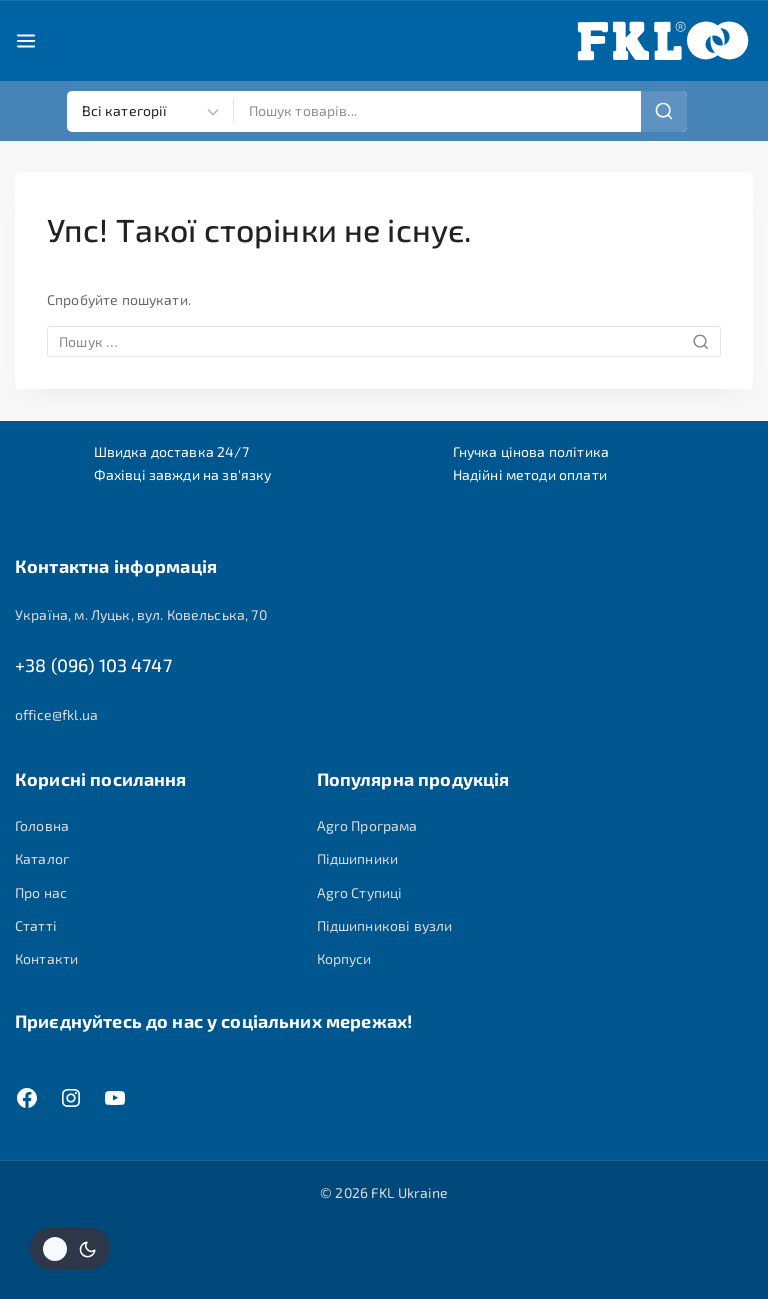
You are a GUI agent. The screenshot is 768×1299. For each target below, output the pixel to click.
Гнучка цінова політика (531, 451)
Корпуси (344, 958)
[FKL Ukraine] (663, 41)
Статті (36, 925)
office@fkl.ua (56, 714)
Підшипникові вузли (385, 925)
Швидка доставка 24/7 (171, 451)
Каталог (42, 858)
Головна (42, 825)
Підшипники (358, 858)
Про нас (41, 892)
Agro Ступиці (360, 892)
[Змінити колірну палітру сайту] (70, 1248)
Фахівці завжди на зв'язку (183, 474)
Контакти (46, 958)
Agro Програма (367, 825)
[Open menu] (26, 41)
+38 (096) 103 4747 (93, 665)
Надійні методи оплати (530, 474)
